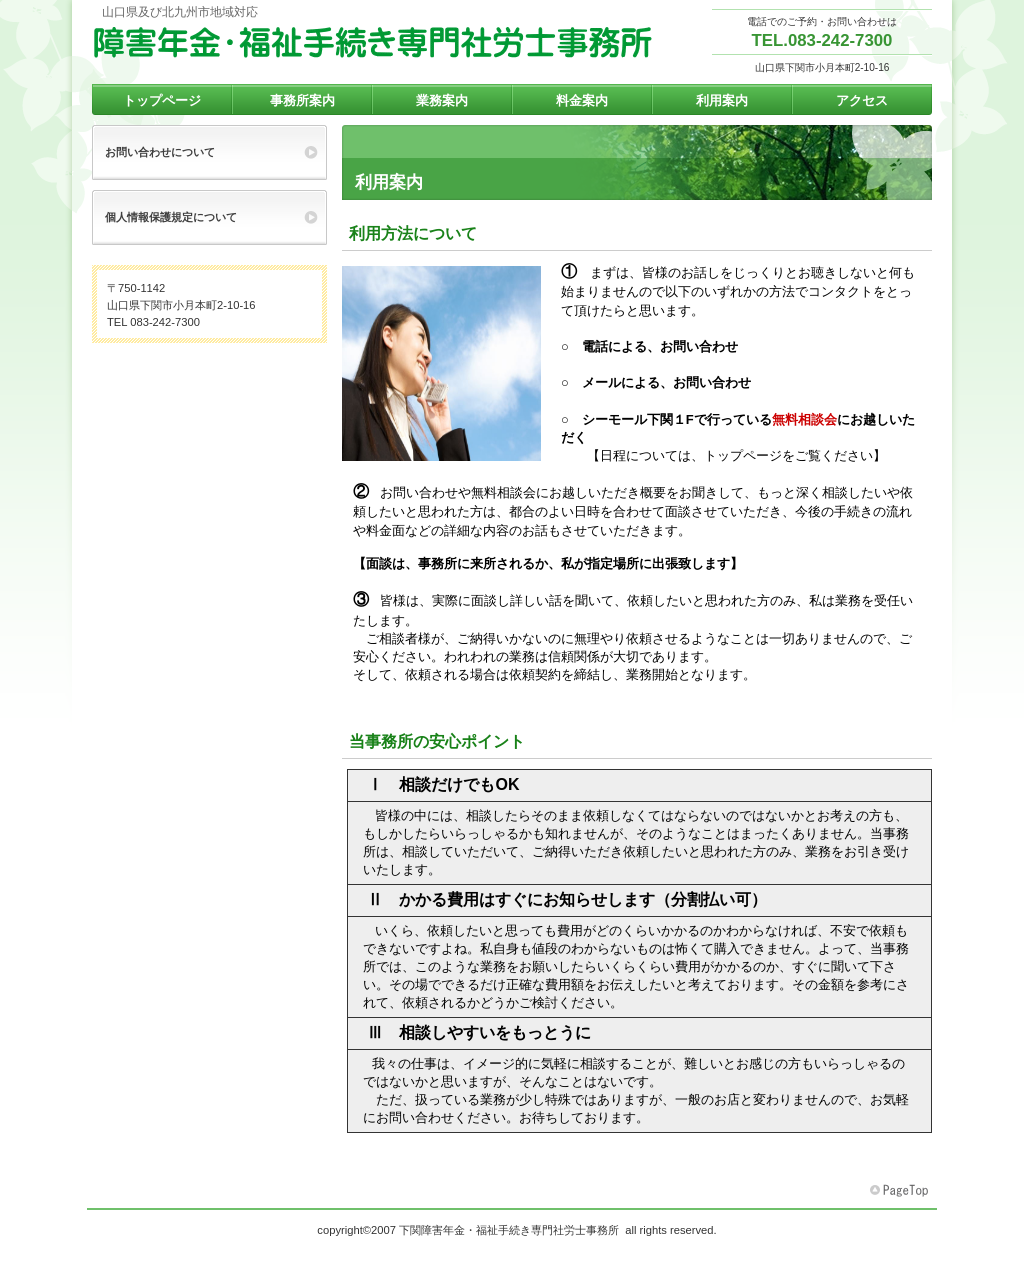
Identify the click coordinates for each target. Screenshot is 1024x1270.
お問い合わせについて (160, 152)
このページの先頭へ (901, 1191)
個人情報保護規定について (171, 217)
